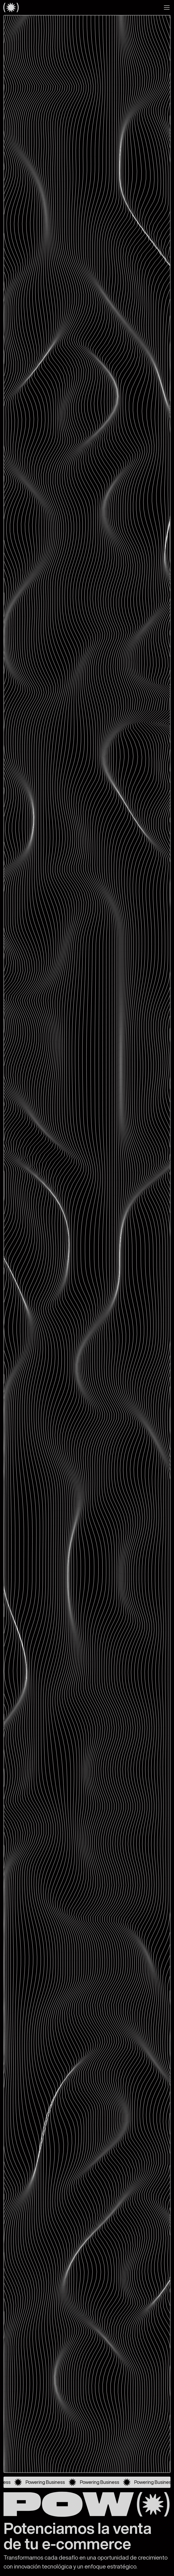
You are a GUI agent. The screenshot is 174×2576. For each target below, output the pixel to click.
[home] (11, 7)
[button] (165, 7)
